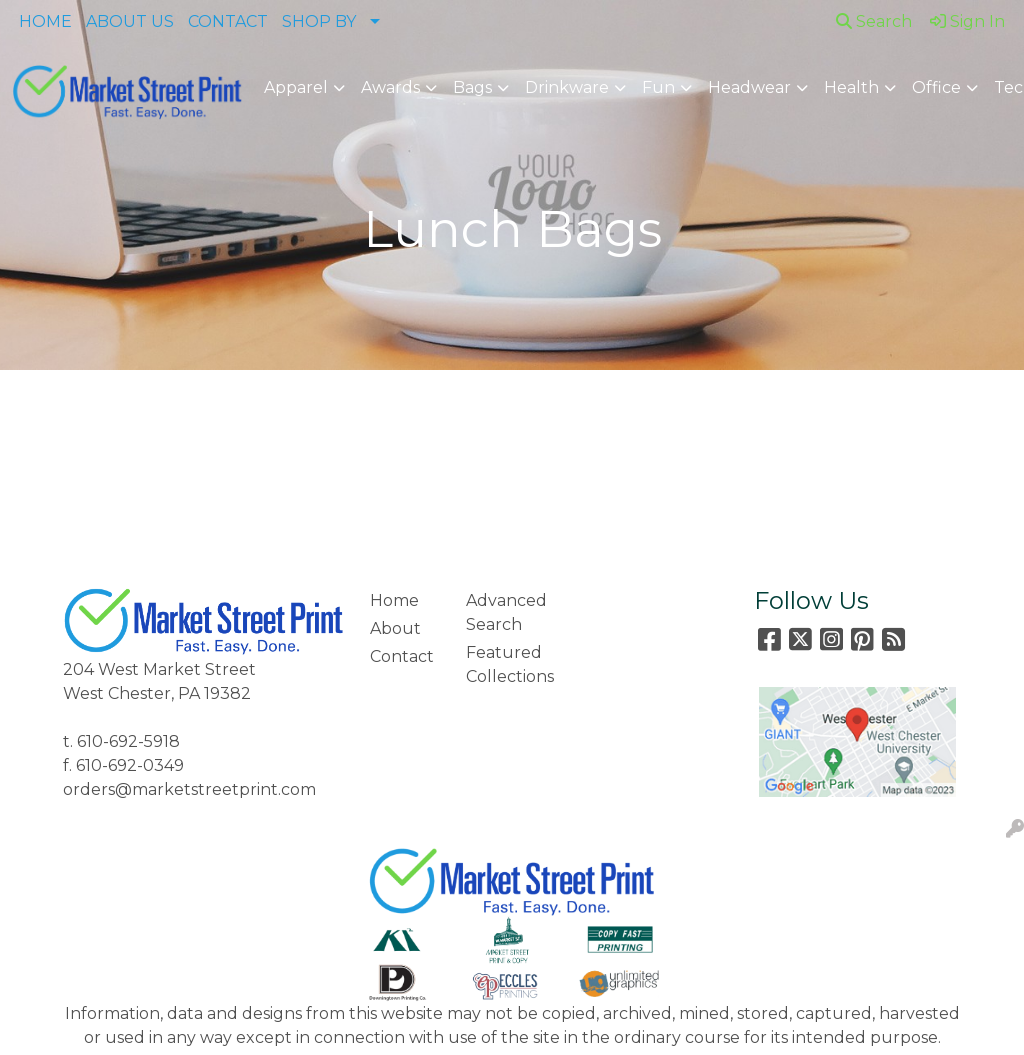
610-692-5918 (128, 741)
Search (874, 21)
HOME (45, 21)
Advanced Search (502, 612)
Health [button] (851, 87)
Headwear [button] (749, 87)
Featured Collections (502, 664)
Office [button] (936, 87)
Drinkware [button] (567, 87)
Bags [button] (472, 87)
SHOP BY (319, 21)
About (395, 628)
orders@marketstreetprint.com (189, 789)
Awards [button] (390, 87)
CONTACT (228, 21)
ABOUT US (130, 21)
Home (394, 600)
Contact (402, 656)
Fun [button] (658, 87)
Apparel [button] (296, 87)
